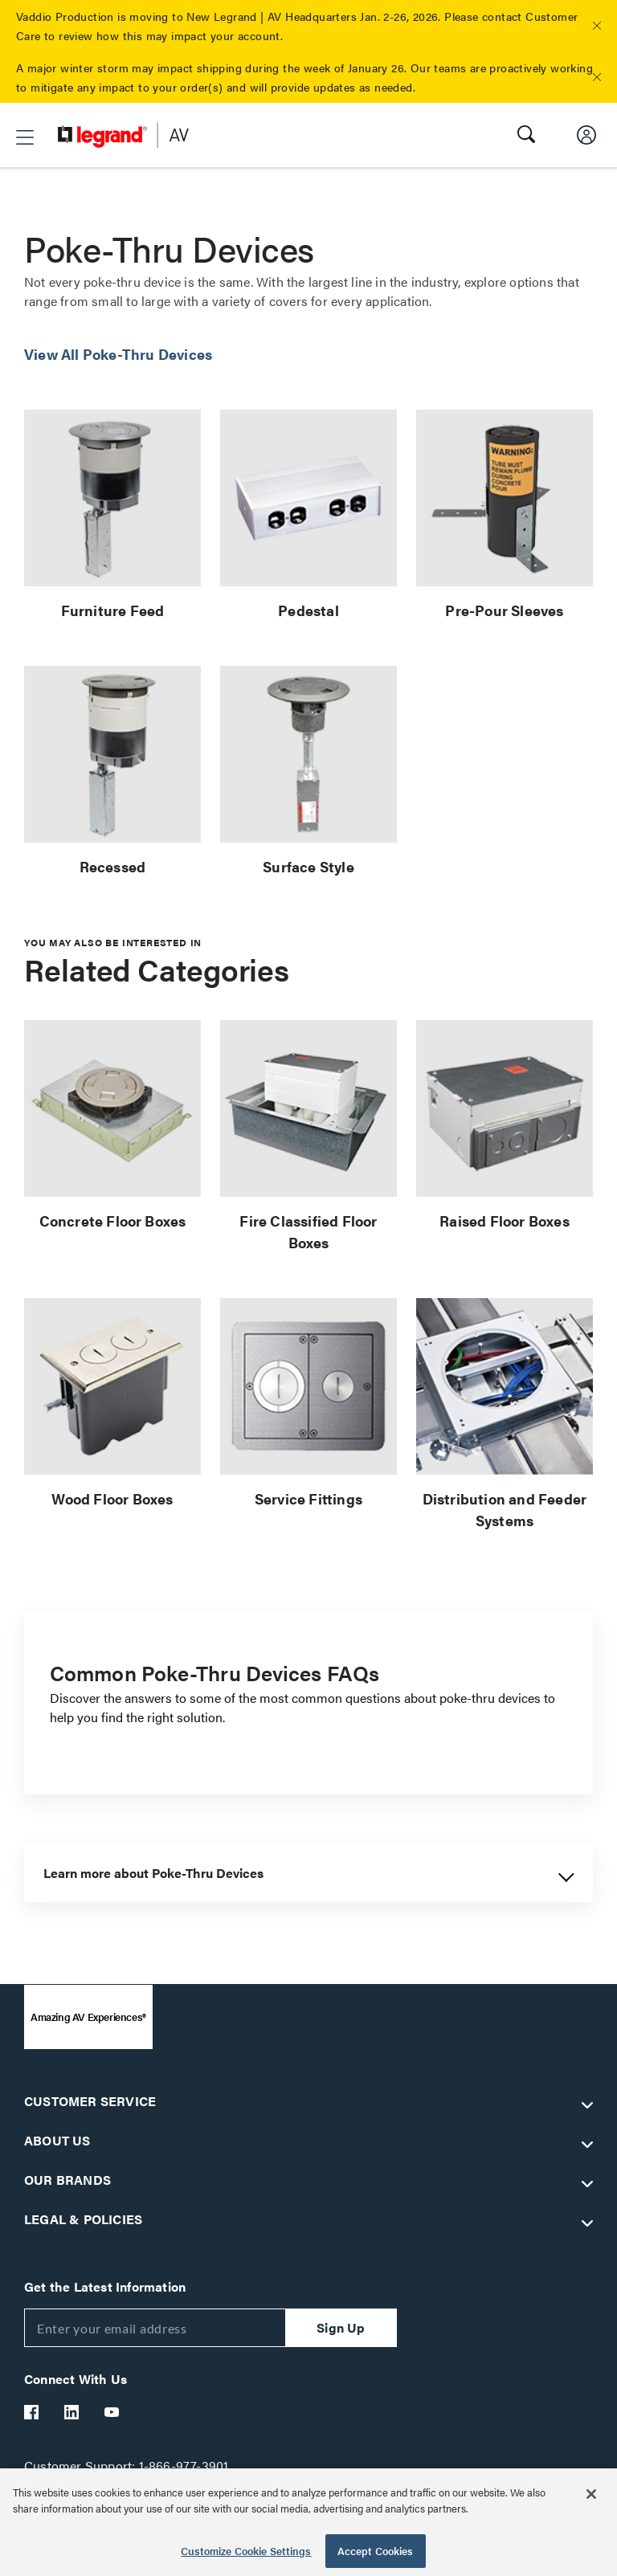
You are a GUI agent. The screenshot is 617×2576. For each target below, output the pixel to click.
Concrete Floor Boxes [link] (112, 1220)
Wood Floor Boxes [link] (112, 1498)
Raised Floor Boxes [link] (504, 1220)
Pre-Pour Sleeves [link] (504, 610)
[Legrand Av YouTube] (112, 2412)
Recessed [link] (113, 866)
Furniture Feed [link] (113, 610)
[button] (597, 26)
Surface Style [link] (308, 866)
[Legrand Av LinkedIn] (72, 2412)
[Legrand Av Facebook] (32, 2412)
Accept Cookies (375, 2550)
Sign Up (341, 2327)
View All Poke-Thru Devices (118, 354)
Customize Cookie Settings (246, 2550)
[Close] (591, 2494)
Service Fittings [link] (308, 1498)
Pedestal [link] (308, 610)
